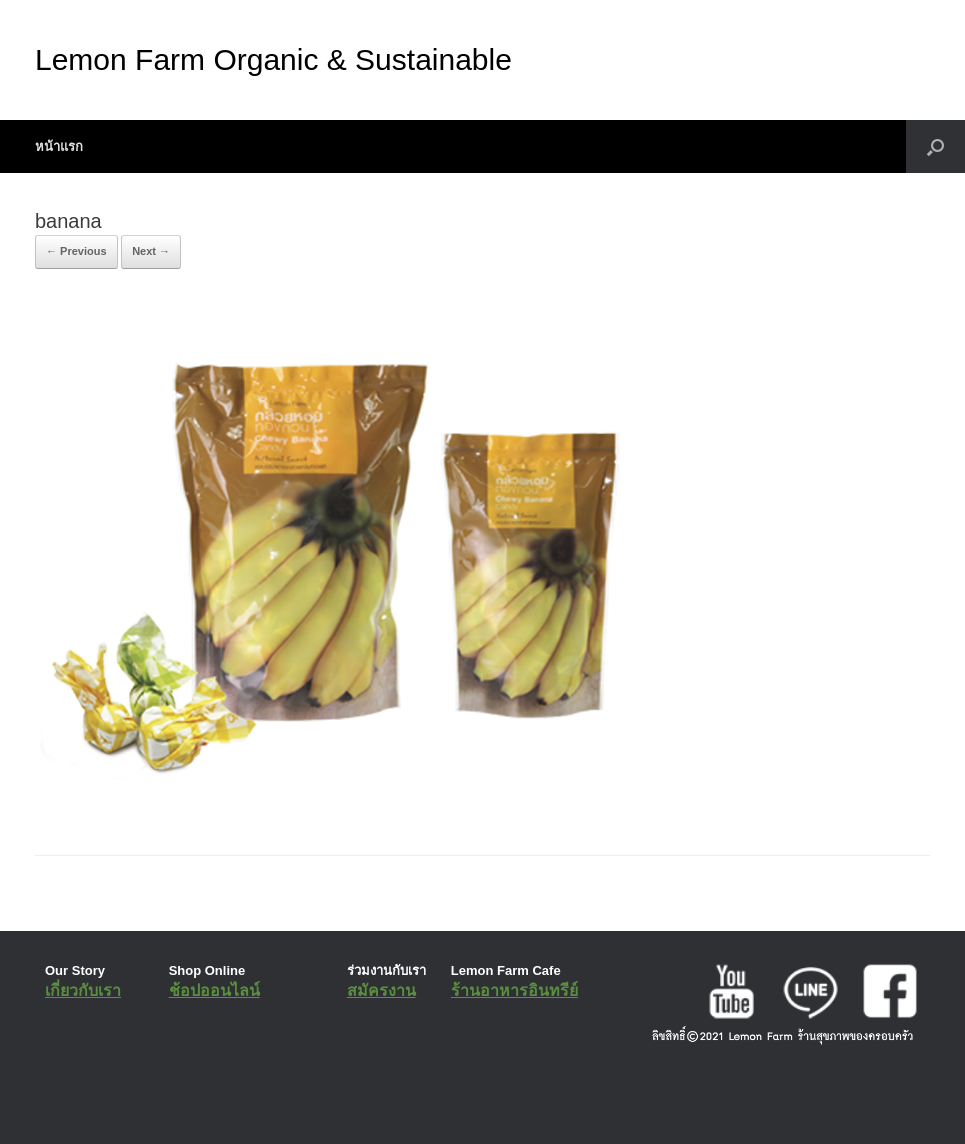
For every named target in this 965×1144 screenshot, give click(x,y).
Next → (151, 251)
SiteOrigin (468, 1104)
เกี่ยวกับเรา (83, 990)
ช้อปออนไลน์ (214, 990)
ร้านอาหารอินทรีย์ (514, 990)
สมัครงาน (381, 990)
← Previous (76, 251)
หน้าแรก (59, 146)
